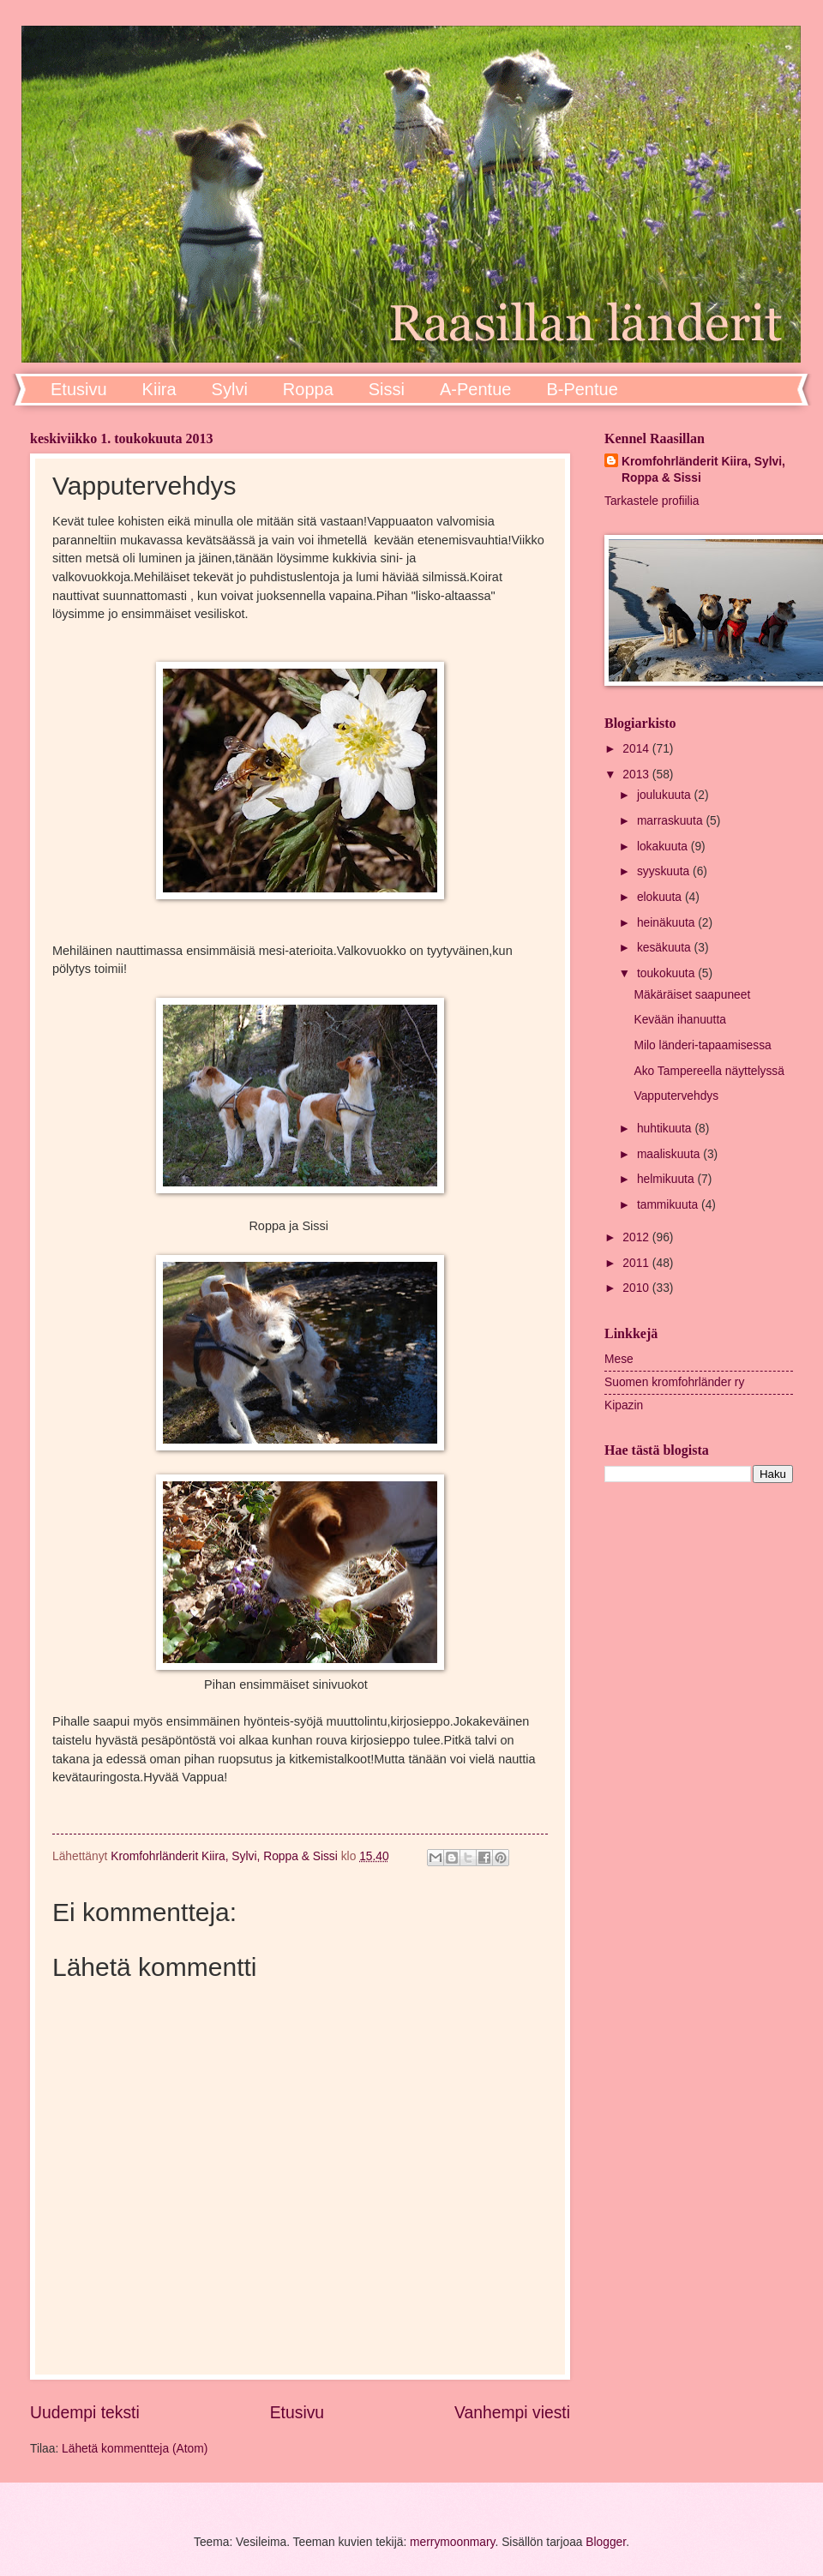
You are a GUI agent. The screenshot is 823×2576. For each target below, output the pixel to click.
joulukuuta (665, 795)
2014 (637, 748)
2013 (637, 774)
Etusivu (79, 389)
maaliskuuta (670, 1154)
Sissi (387, 389)
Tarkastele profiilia (651, 501)
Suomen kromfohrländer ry (674, 1382)
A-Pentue (475, 389)
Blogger (606, 2542)
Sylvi (230, 389)
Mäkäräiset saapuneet (692, 994)
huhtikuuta (666, 1128)
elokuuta (661, 897)
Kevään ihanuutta (679, 1019)
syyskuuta (665, 871)
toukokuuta (667, 973)
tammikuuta (669, 1204)
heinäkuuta (667, 922)
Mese (619, 1359)
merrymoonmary (452, 2542)
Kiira (159, 389)
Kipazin (623, 1405)
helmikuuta (667, 1179)
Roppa (308, 389)
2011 (637, 1263)
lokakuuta (664, 846)
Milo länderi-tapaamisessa (702, 1045)
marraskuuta (671, 820)
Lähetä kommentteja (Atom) (134, 2448)
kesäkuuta (665, 947)
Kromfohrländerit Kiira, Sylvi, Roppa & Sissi (703, 469)
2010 (637, 1288)
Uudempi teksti (85, 2413)
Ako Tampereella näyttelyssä (709, 1071)
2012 (637, 1237)
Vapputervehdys (676, 1096)
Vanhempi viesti (512, 2413)
